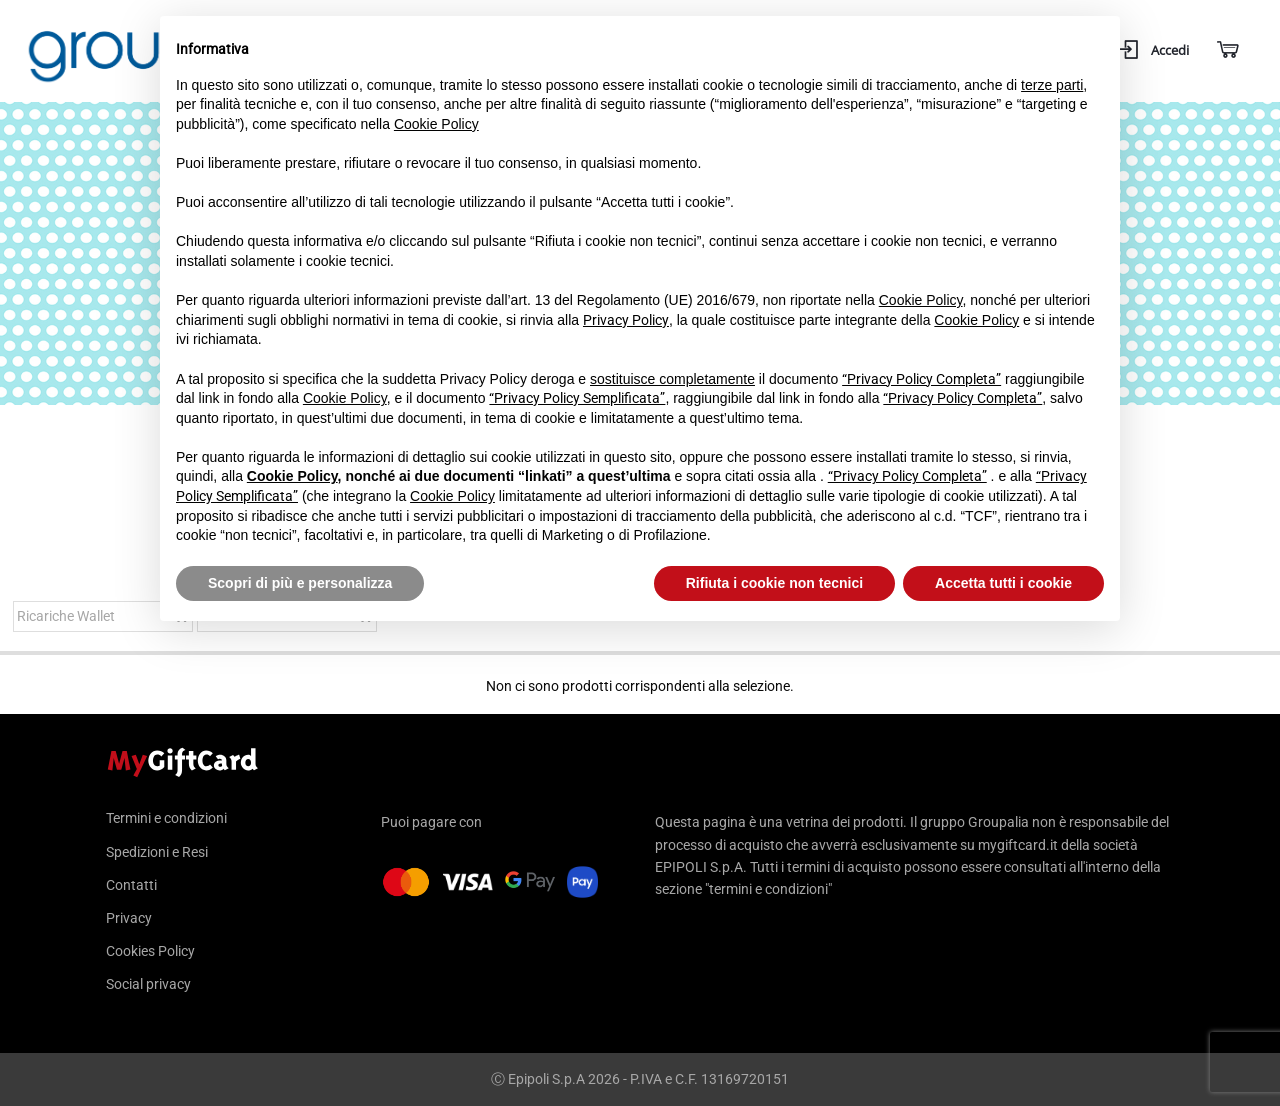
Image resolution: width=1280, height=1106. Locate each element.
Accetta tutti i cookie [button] (1003, 583)
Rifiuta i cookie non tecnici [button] (774, 583)
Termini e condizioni (166, 818)
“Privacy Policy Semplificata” (577, 398)
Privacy (129, 918)
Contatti (131, 885)
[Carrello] (1226, 50)
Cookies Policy (150, 951)
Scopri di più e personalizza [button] (300, 583)
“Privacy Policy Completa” (921, 379)
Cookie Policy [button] (436, 124)
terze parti (1052, 85)
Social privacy (148, 984)
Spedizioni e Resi (157, 852)
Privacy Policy (626, 320)
